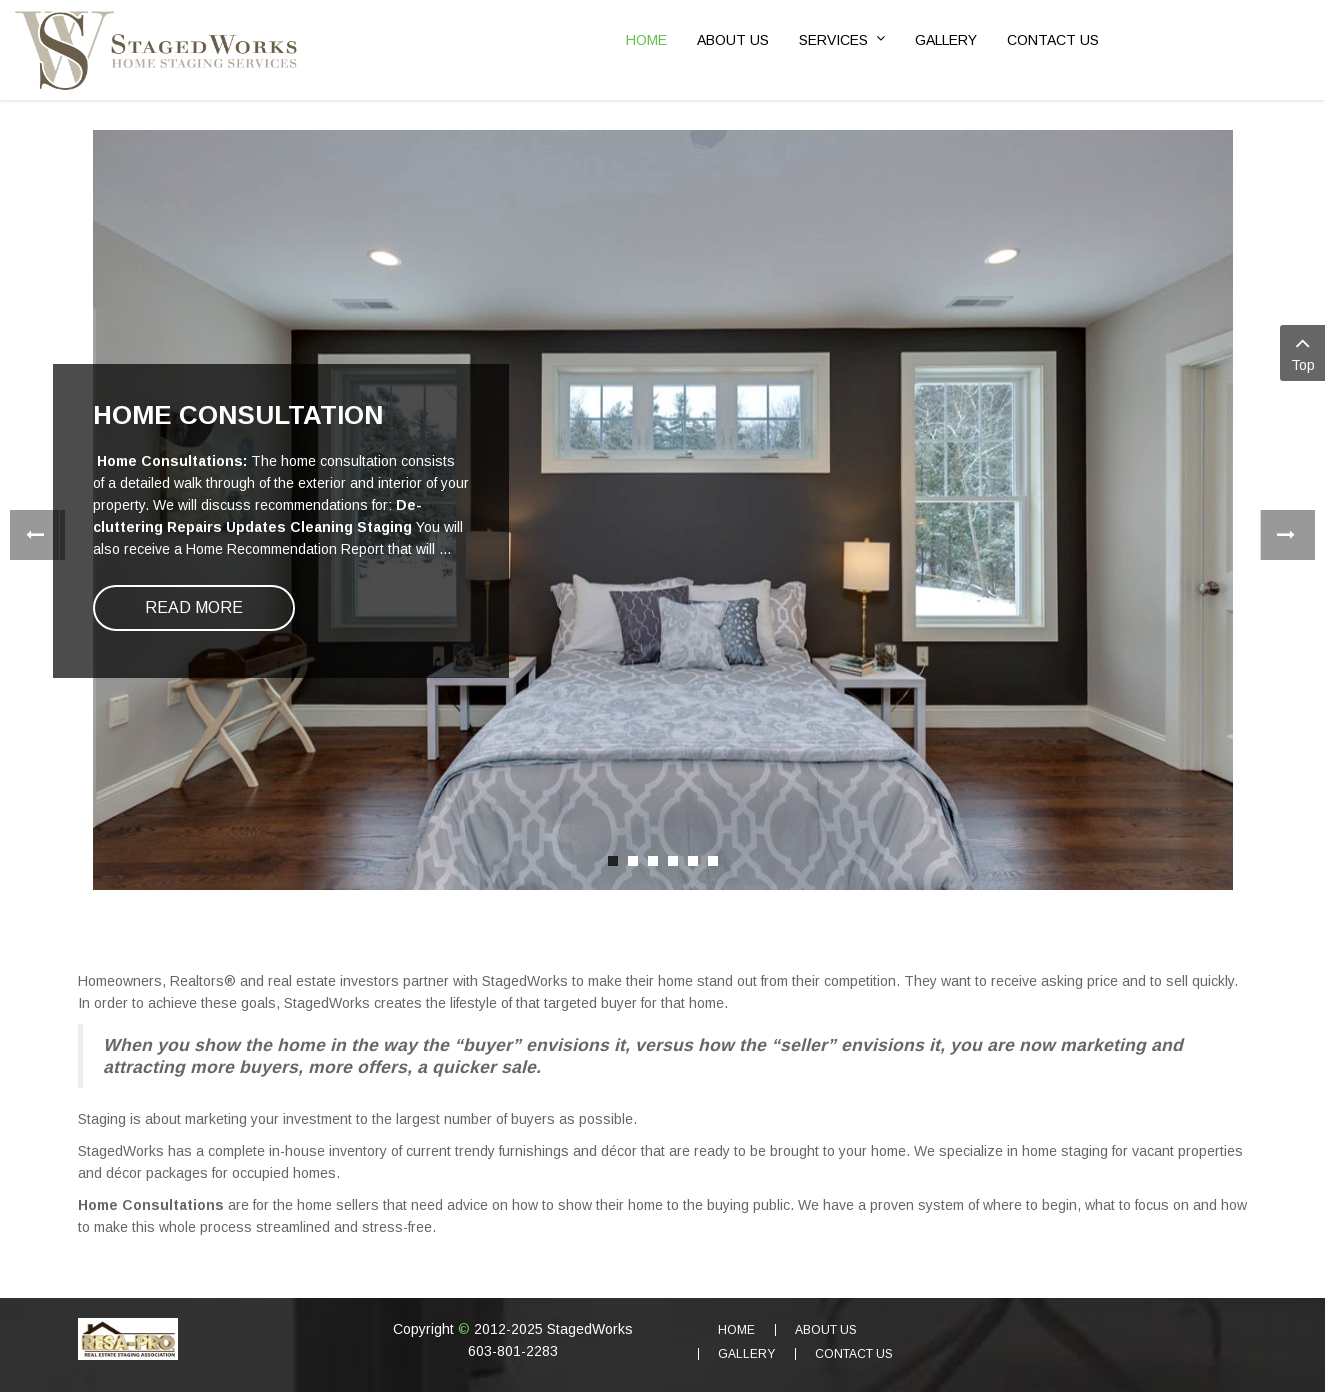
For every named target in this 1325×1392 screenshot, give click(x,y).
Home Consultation (238, 415)
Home (736, 1330)
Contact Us (854, 1354)
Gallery (746, 1354)
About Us (826, 1330)
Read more (194, 607)
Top (1302, 351)
